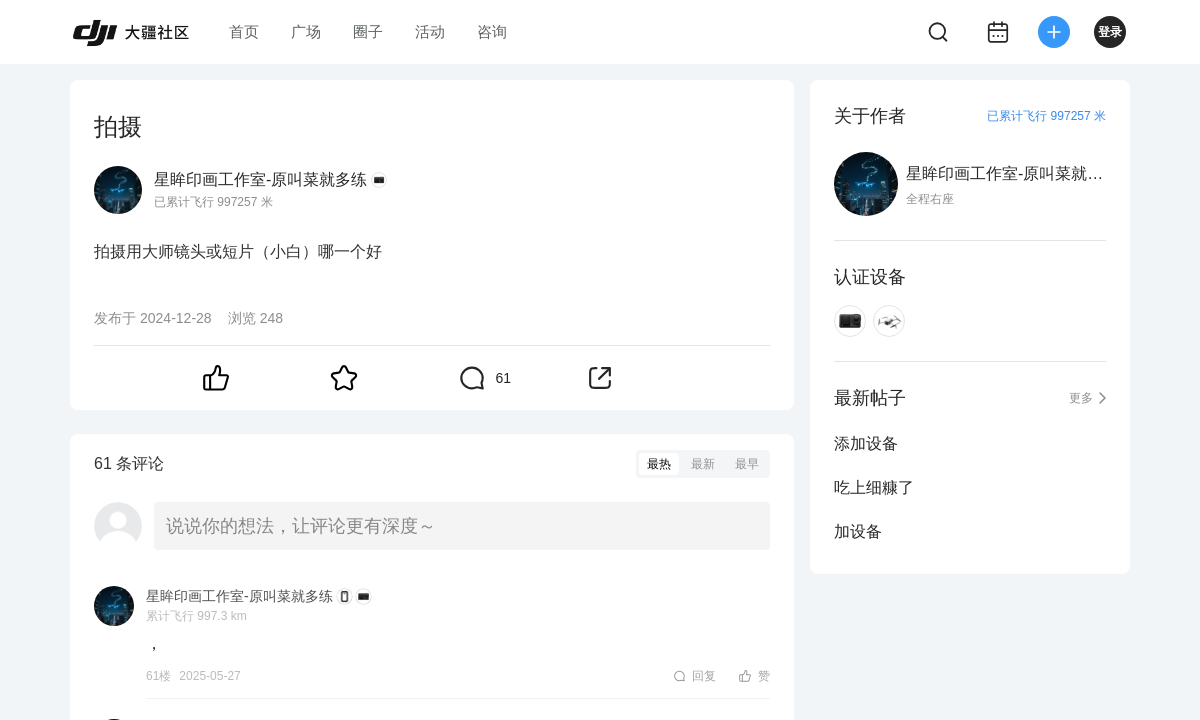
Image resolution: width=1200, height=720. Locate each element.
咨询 (492, 31)
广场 (306, 31)
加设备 (858, 531)
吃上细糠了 (874, 487)
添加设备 (866, 443)
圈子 (368, 31)
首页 (244, 31)
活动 (430, 31)
